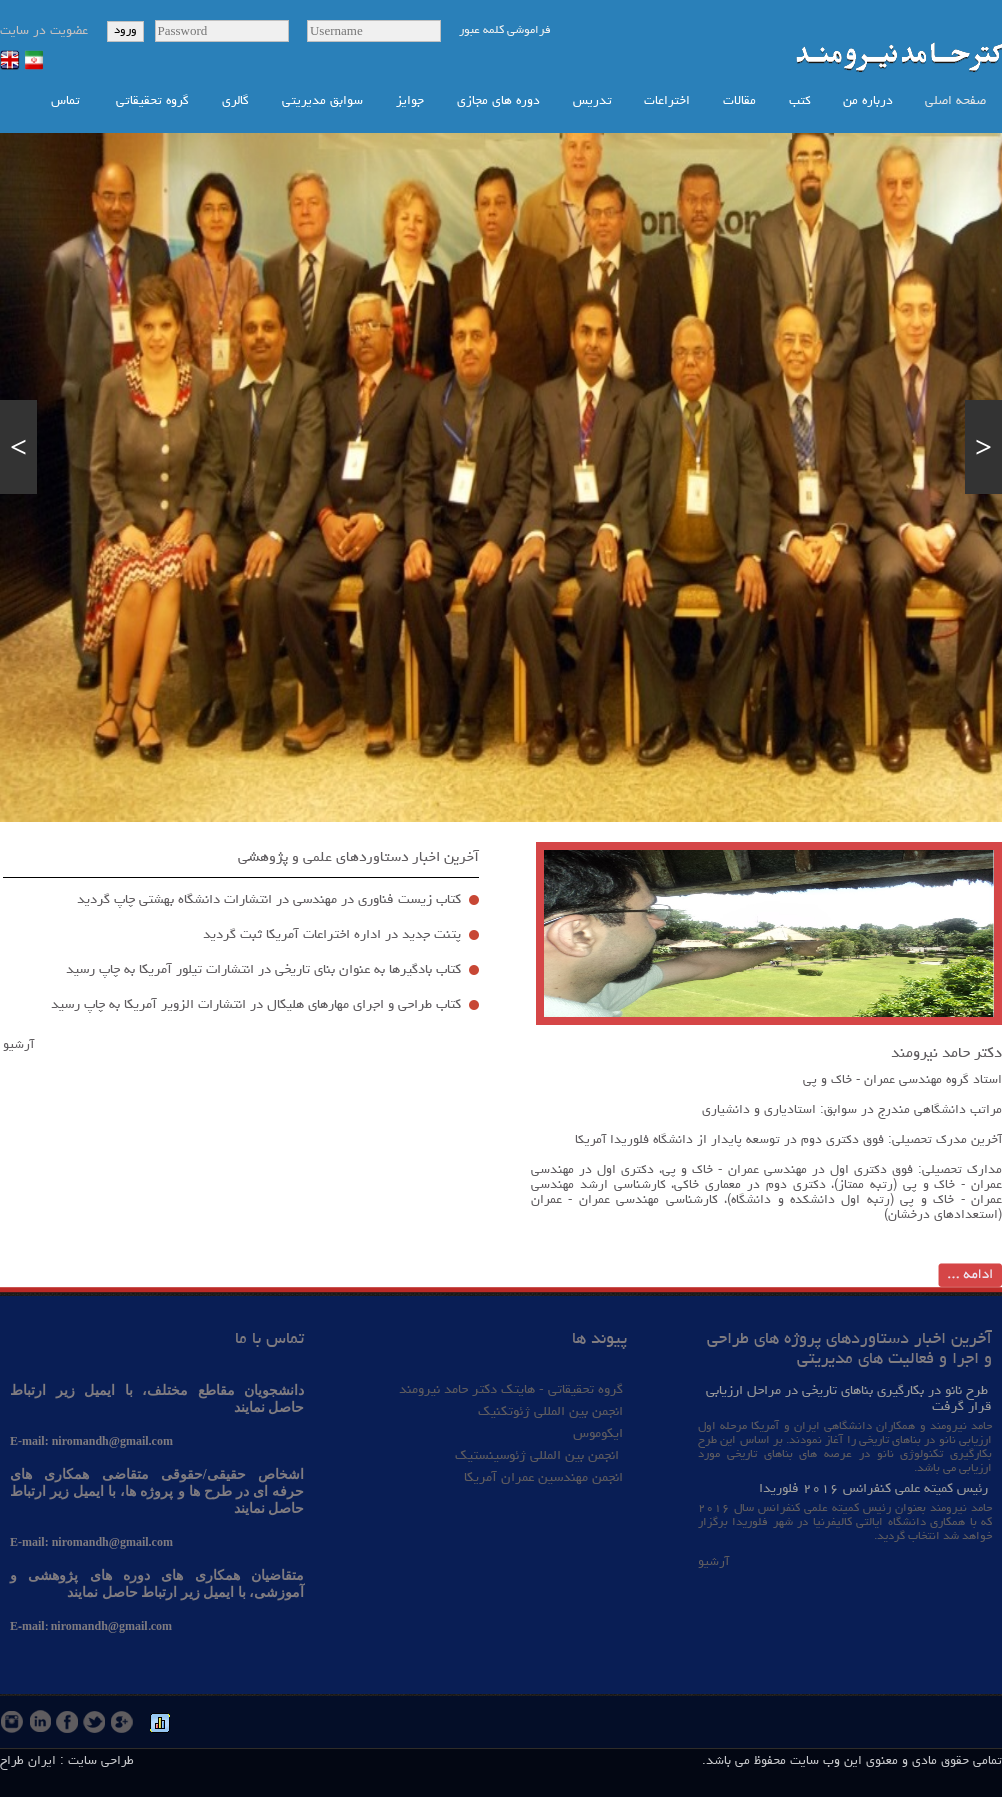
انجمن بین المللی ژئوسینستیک (539, 1456)
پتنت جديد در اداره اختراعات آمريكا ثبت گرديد (332, 935)
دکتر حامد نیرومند (946, 1054)
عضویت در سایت (44, 31)
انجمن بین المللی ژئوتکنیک (548, 1412)
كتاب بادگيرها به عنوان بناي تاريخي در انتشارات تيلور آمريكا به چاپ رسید (261, 970)
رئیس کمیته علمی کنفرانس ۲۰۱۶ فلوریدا (873, 1489)
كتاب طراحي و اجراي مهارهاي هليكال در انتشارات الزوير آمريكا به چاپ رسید (256, 1005)
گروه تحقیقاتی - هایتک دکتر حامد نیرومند (511, 1390)
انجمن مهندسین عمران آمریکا (543, 1478)
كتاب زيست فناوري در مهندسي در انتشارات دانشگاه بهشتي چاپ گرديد (269, 900)
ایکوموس (598, 1434)
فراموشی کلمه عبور (505, 31)
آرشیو (18, 1045)
